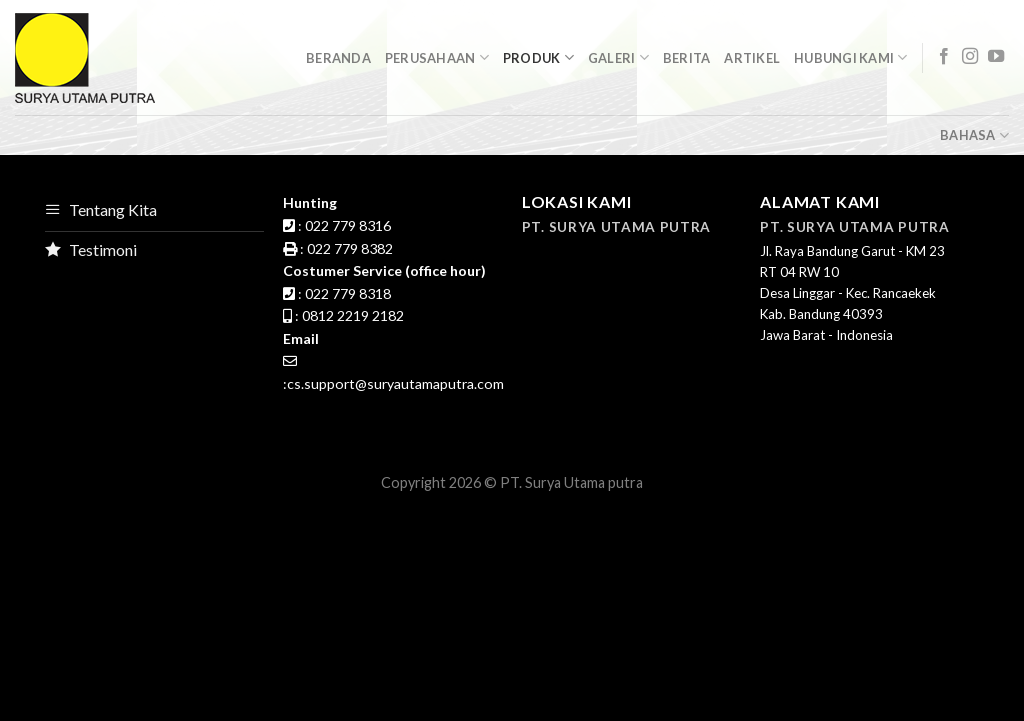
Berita (687, 58)
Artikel (752, 58)
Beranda (338, 58)
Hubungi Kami (851, 57)
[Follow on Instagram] (970, 57)
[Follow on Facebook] (944, 57)
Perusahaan (437, 57)
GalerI (618, 57)
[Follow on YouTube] (996, 57)
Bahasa (974, 135)
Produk (538, 57)
